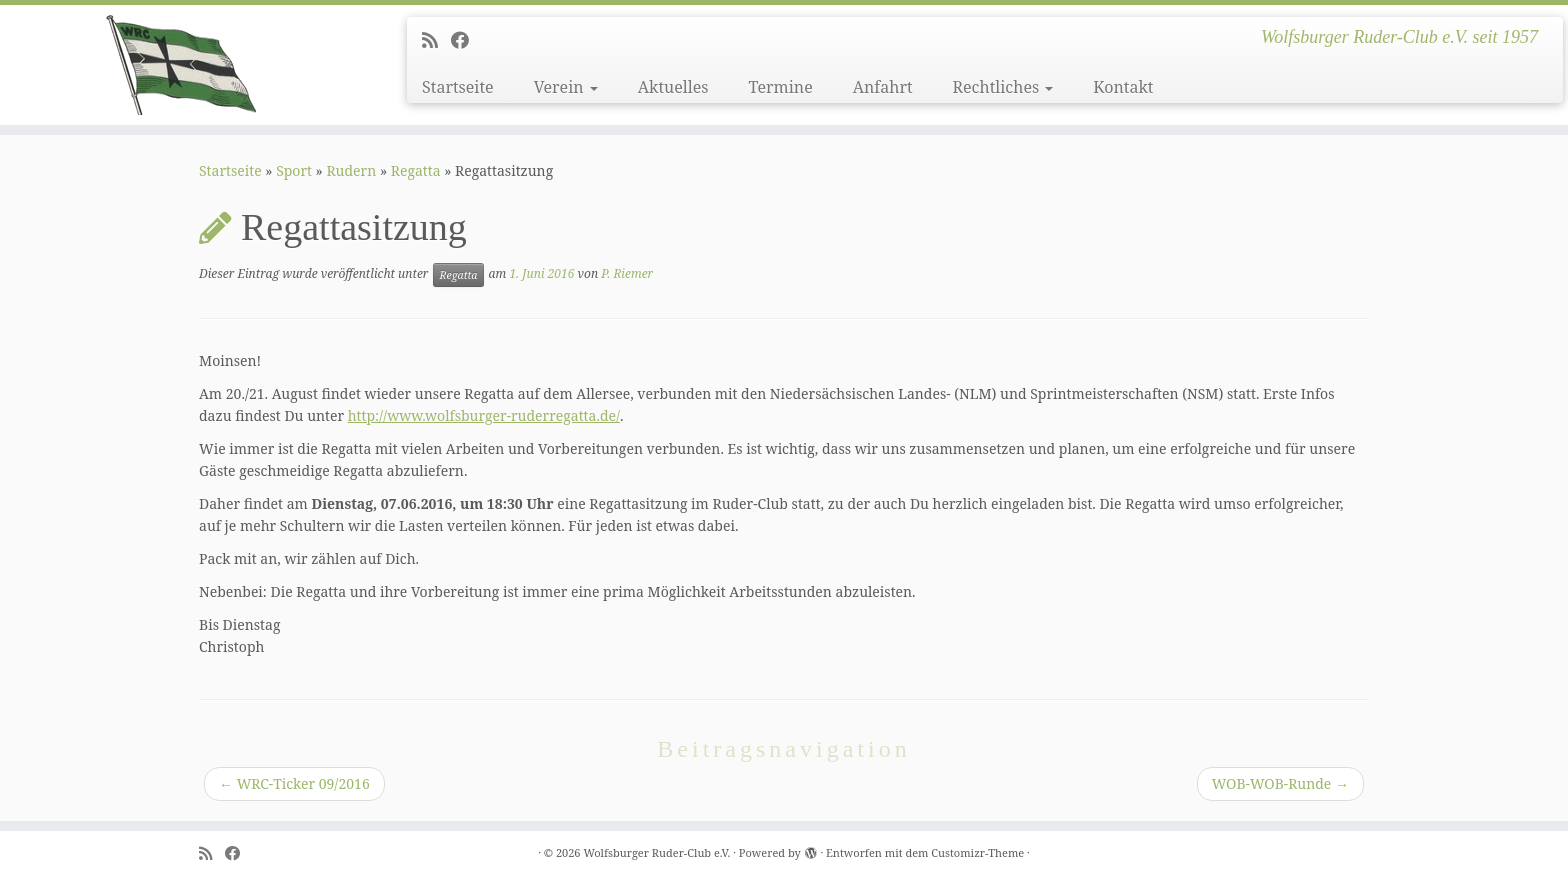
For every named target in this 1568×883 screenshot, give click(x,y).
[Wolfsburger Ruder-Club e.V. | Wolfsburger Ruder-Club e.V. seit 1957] (181, 65)
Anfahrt (883, 87)
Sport (294, 170)
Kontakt (1123, 87)
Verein (566, 87)
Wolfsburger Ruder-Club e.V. (656, 852)
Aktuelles (673, 87)
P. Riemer (627, 273)
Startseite (458, 87)
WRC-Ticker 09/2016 (294, 783)
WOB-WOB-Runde (1280, 783)
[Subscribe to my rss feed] (436, 40)
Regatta (416, 170)
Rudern (351, 170)
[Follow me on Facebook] (466, 40)
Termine (780, 87)
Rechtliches (1003, 87)
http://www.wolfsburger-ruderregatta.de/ (484, 415)
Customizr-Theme (977, 852)
